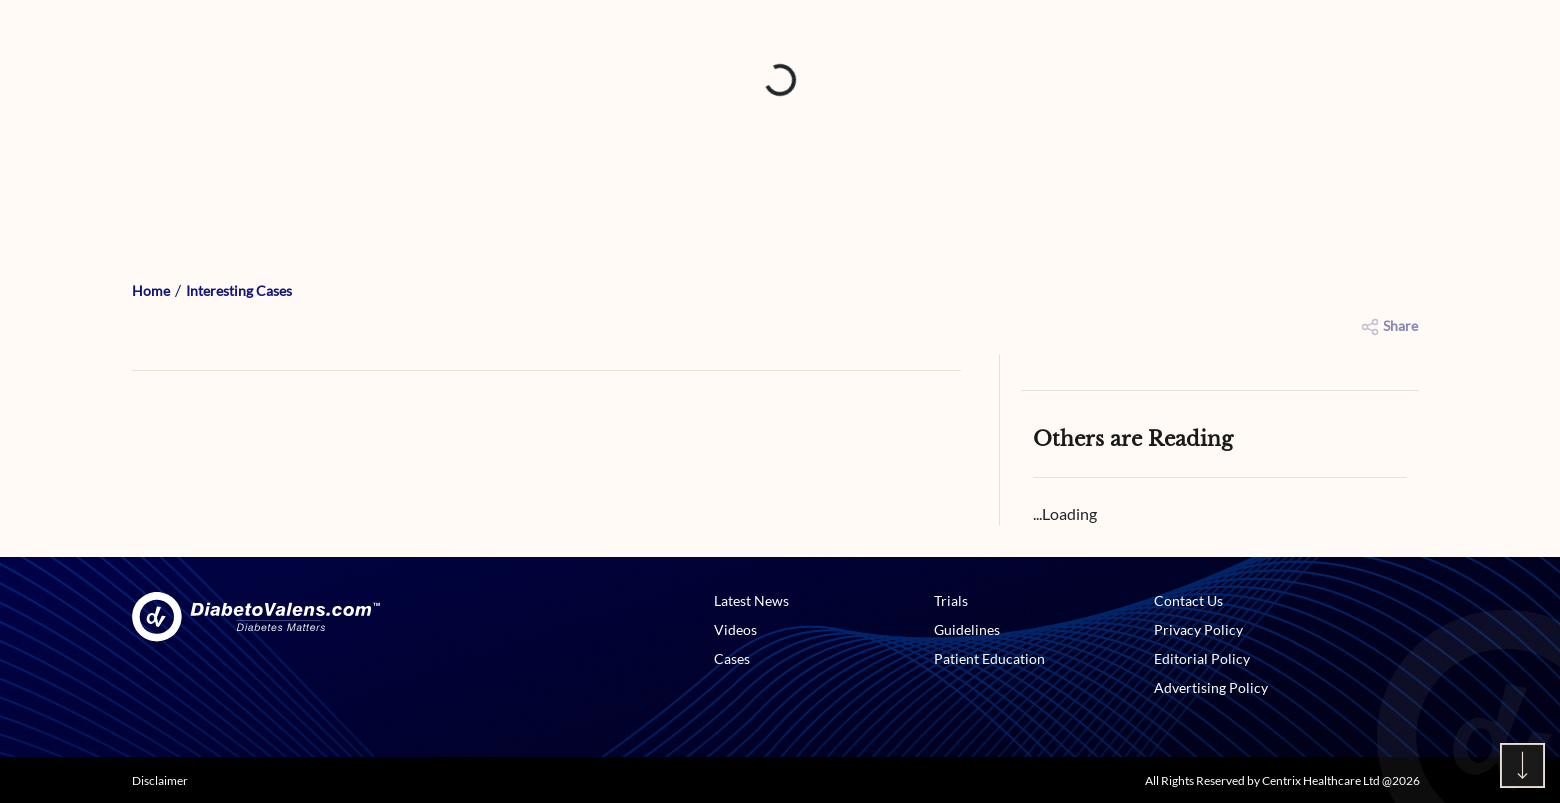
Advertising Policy (1211, 687)
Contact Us (1188, 600)
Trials (951, 600)
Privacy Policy (1198, 629)
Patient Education (989, 658)
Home (151, 290)
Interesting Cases (239, 290)
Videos (735, 629)
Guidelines (967, 629)
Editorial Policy (1202, 658)
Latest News (751, 600)
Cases (732, 658)
